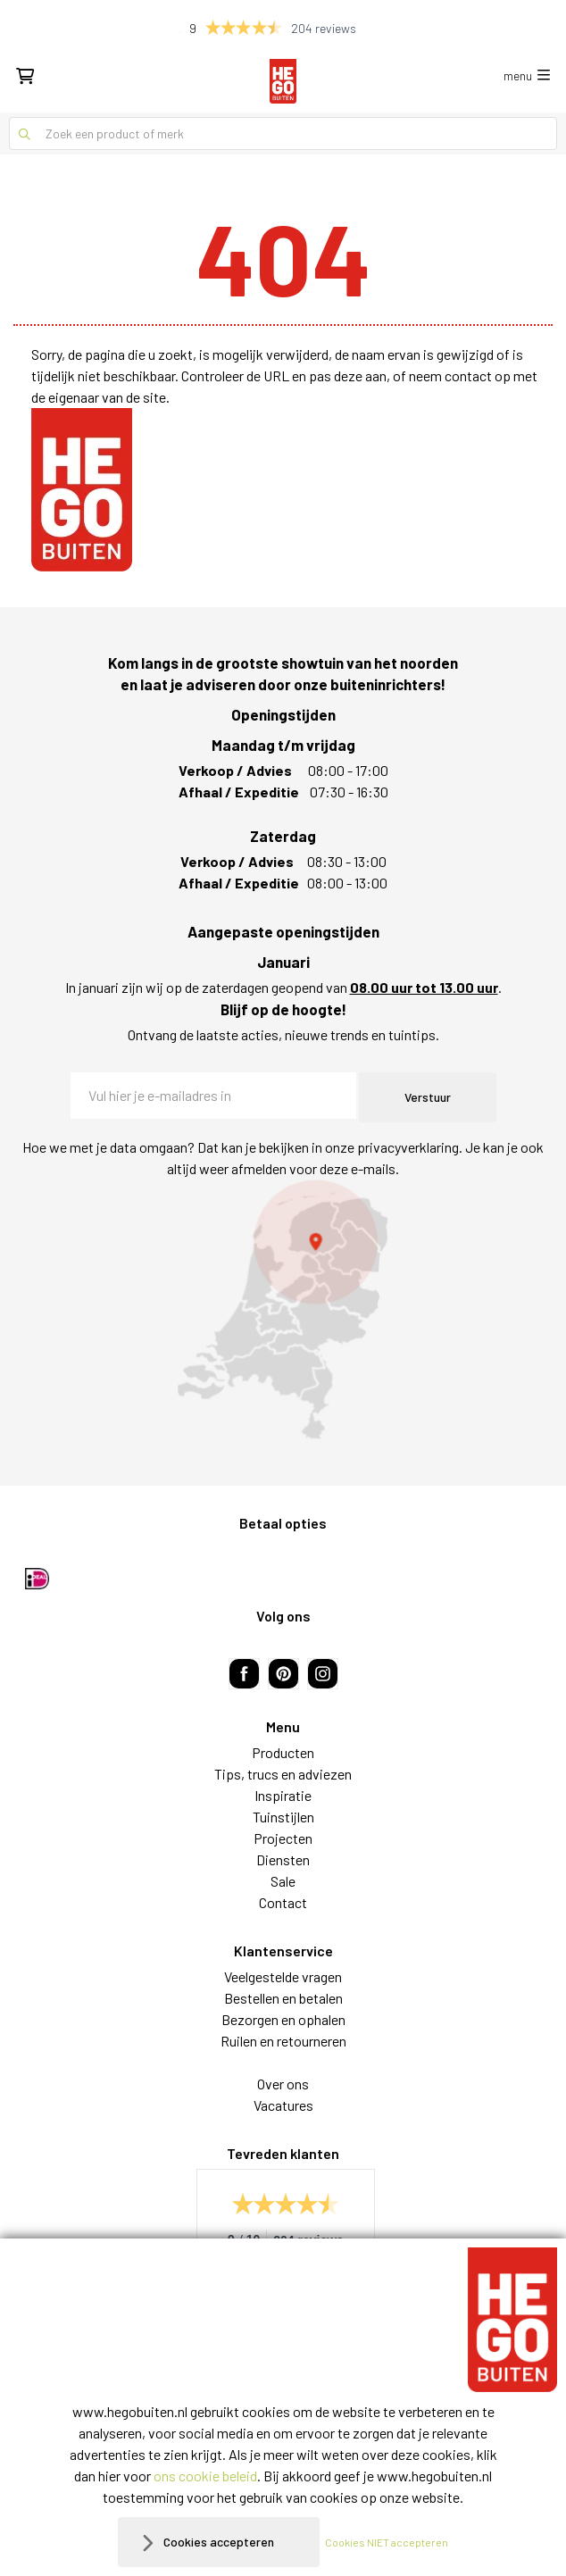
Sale (283, 1880)
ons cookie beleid (205, 2475)
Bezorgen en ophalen (283, 2019)
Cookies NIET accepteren (386, 2542)
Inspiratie (283, 1795)
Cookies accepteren (218, 2541)
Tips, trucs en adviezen (283, 1773)
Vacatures (283, 2105)
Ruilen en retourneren (283, 2040)
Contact (283, 1902)
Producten (283, 1752)
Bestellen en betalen (283, 1997)
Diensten (283, 1859)
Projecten (283, 1838)
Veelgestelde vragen (283, 1976)
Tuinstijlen (283, 1816)
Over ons (283, 2083)
